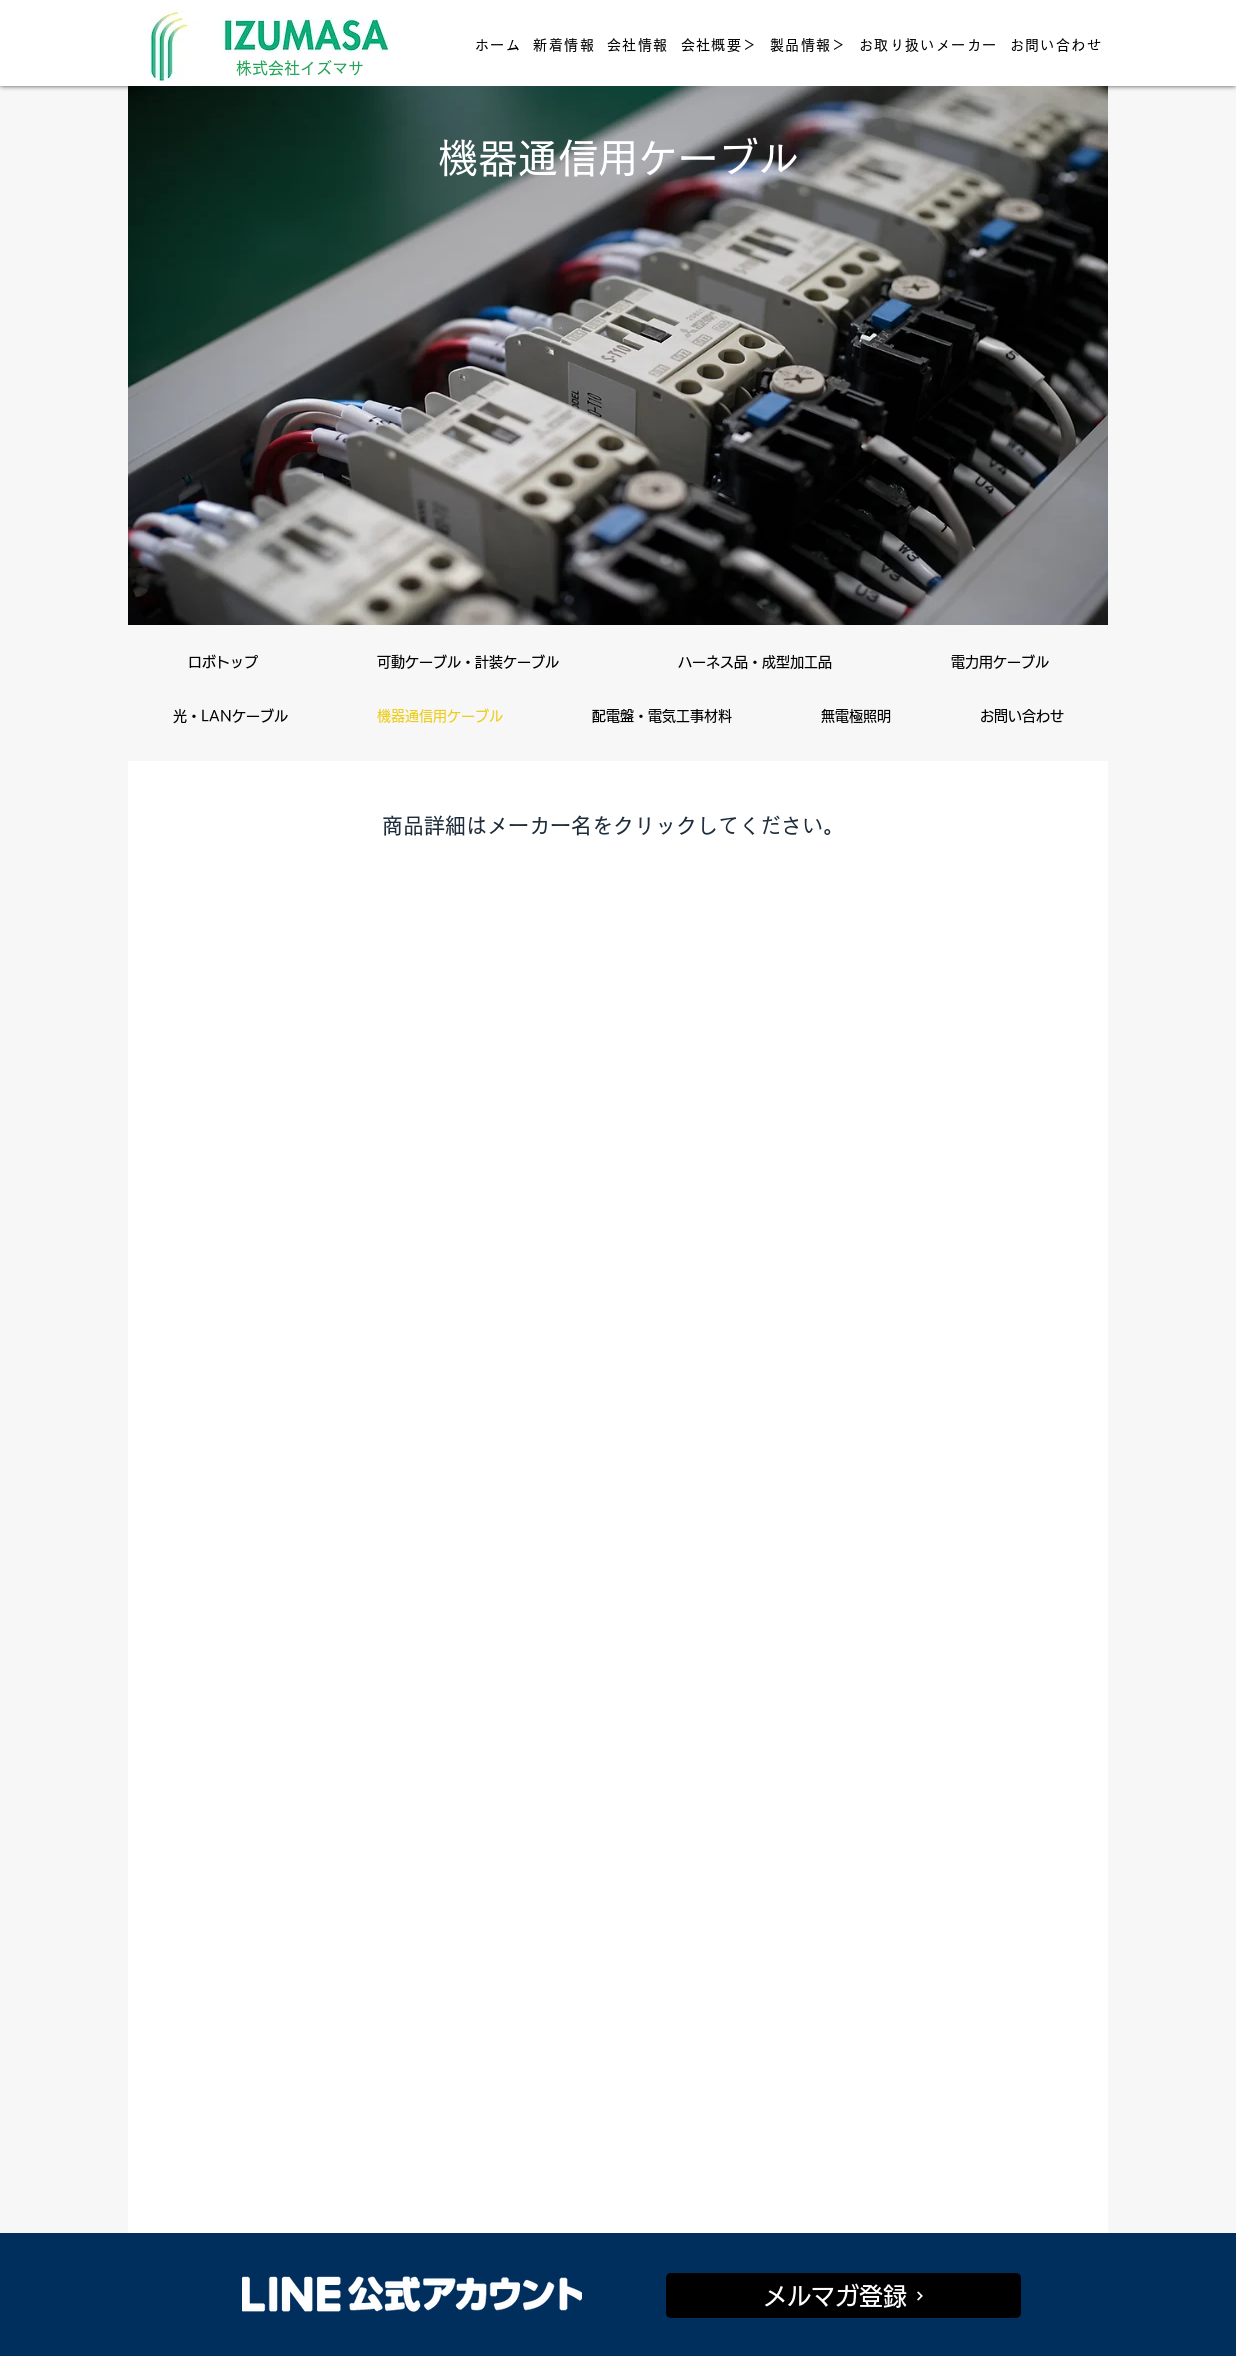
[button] (719, 45)
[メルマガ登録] (843, 2295)
